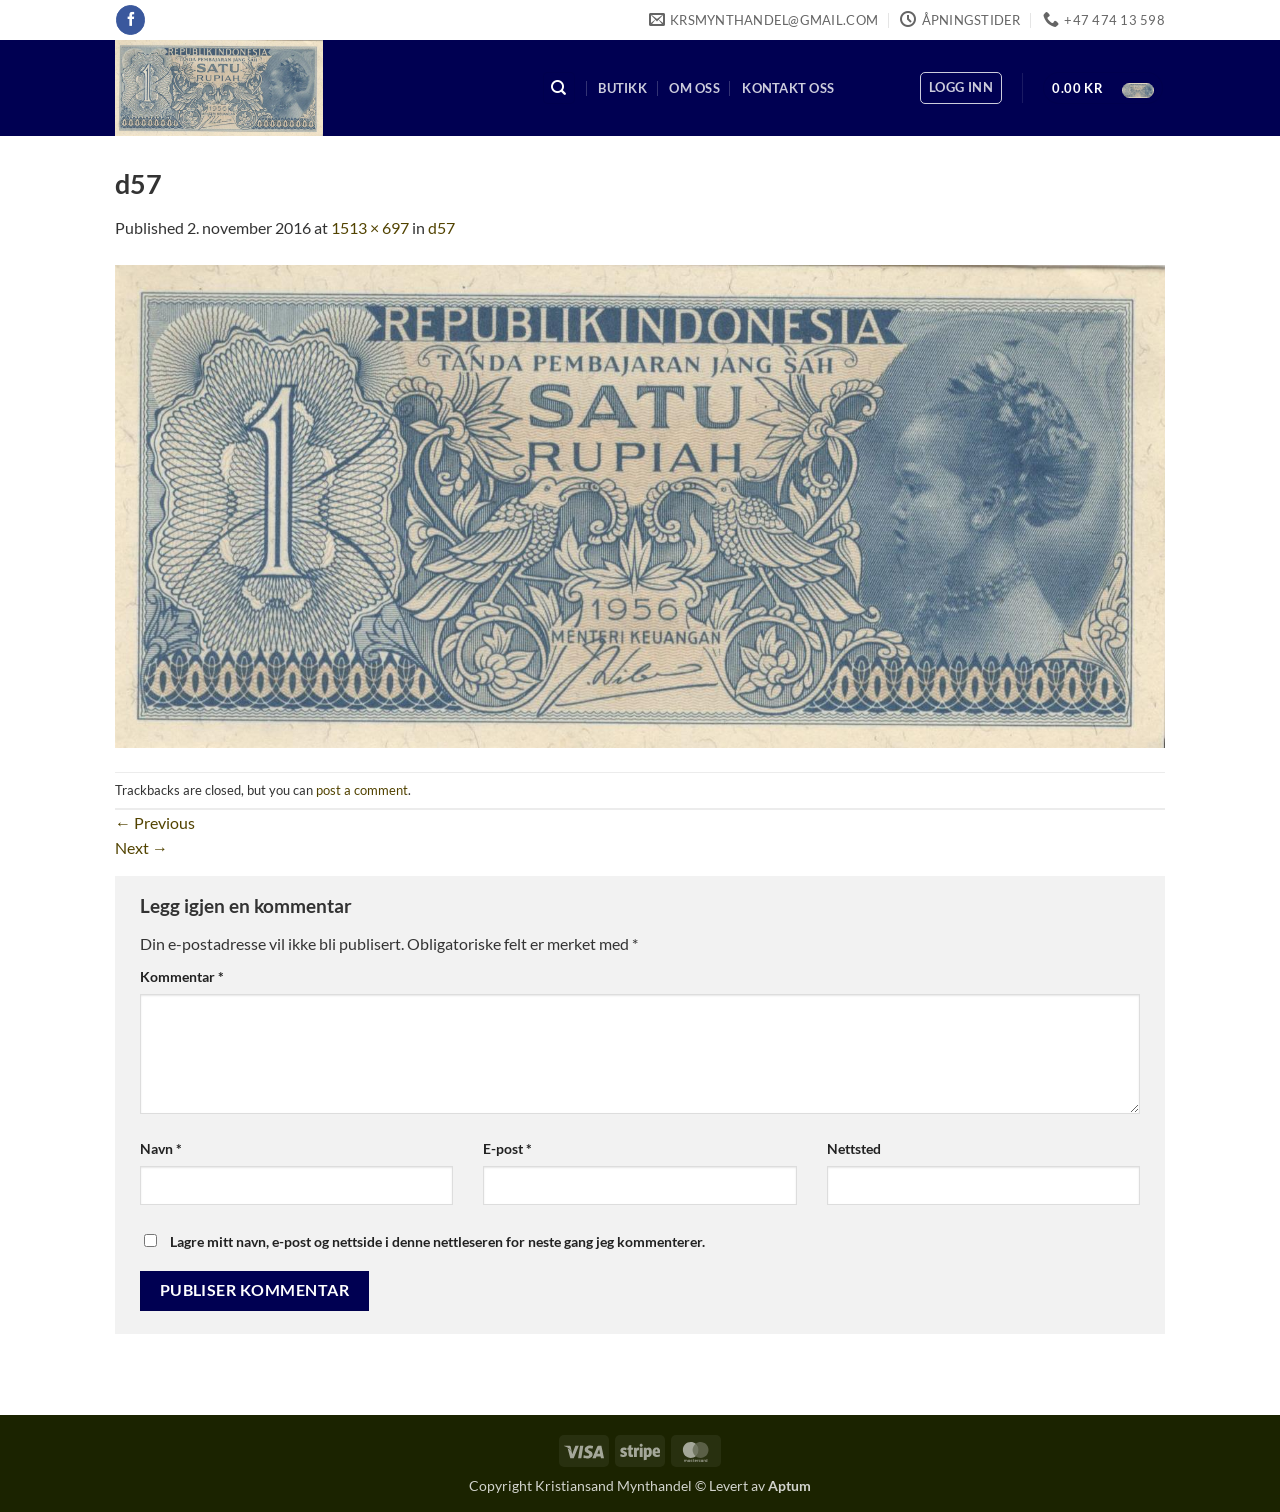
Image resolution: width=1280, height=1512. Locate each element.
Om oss (694, 88)
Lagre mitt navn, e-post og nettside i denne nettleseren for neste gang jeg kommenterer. (437, 1241)
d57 (441, 227)
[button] (961, 88)
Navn (161, 1148)
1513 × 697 (370, 227)
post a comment (362, 790)
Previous (155, 822)
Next (141, 847)
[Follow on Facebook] (130, 20)
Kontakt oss (788, 88)
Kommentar (182, 976)
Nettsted (854, 1148)
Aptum (789, 1485)
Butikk (622, 88)
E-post (507, 1148)
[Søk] (559, 88)
